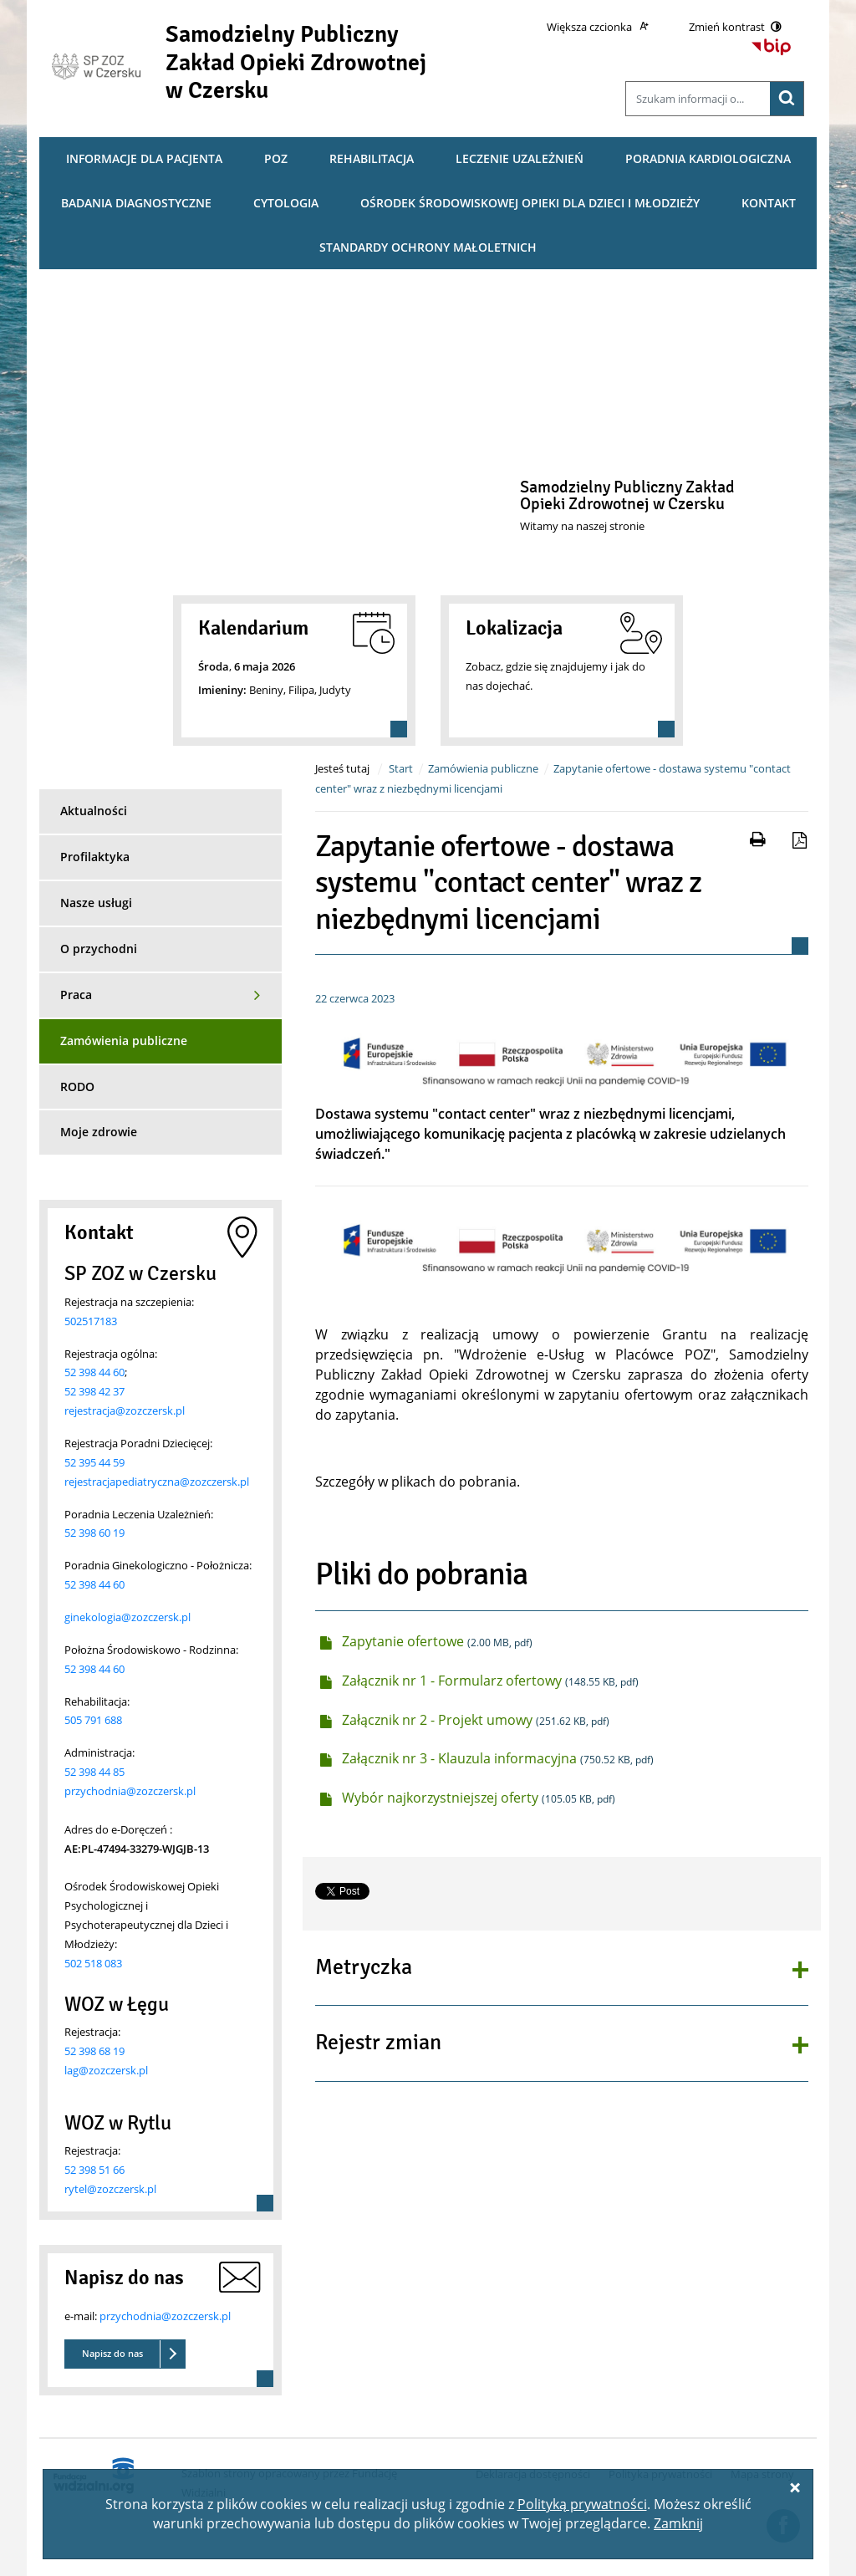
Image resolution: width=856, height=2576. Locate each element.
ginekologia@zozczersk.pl (127, 1617)
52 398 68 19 (94, 2050)
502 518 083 (93, 1963)
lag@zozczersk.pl (106, 2070)
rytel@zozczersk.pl (110, 2188)
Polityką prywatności (582, 2504)
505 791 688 (93, 1719)
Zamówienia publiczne (483, 768)
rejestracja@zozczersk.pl (124, 1410)
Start (401, 768)
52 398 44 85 (94, 1771)
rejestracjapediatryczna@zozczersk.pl (156, 1481)
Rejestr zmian (378, 2043)
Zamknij (678, 2523)
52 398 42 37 (94, 1391)
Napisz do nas (112, 2353)
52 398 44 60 (94, 1372)
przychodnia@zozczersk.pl (130, 1790)
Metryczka (363, 1968)
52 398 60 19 (94, 1532)
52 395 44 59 (94, 1462)
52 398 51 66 (94, 2169)
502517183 (90, 1321)
